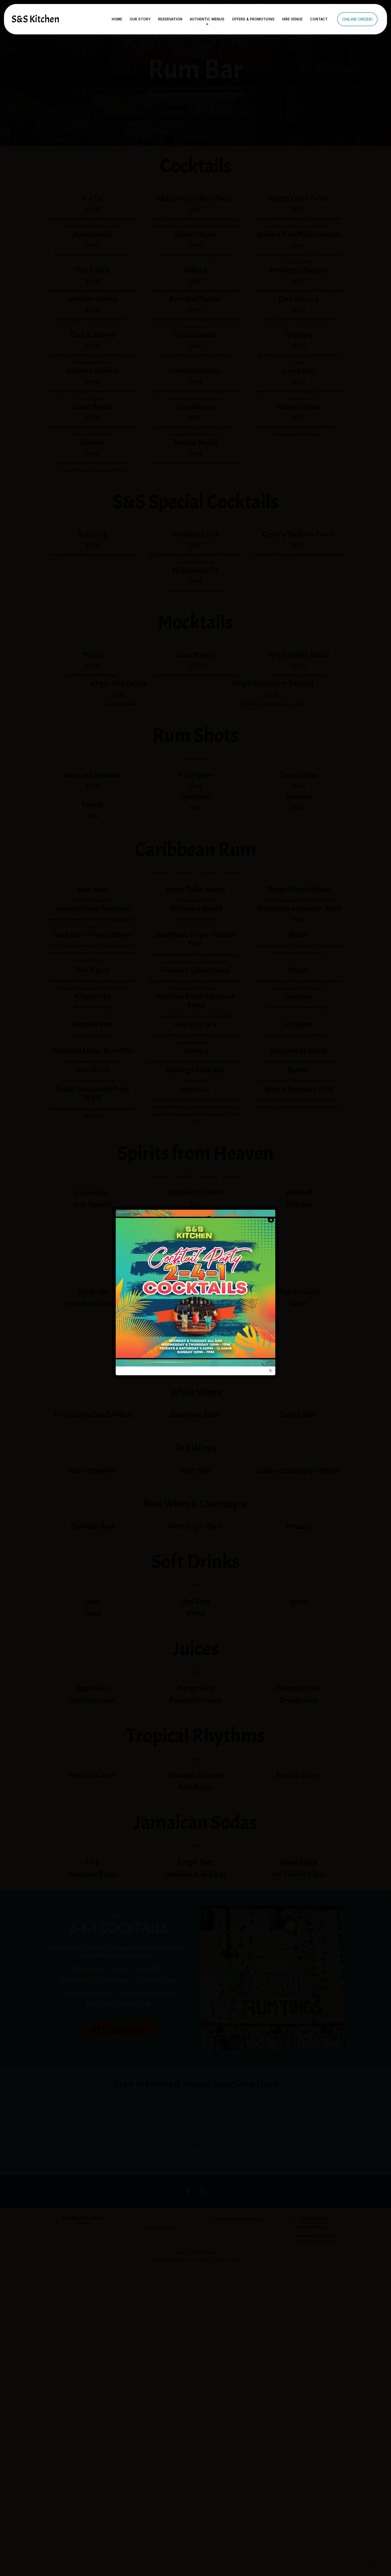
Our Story (140, 19)
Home (117, 19)
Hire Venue (292, 19)
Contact (319, 19)
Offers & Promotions (253, 19)
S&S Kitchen (35, 19)
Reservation (170, 19)
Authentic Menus (207, 19)
